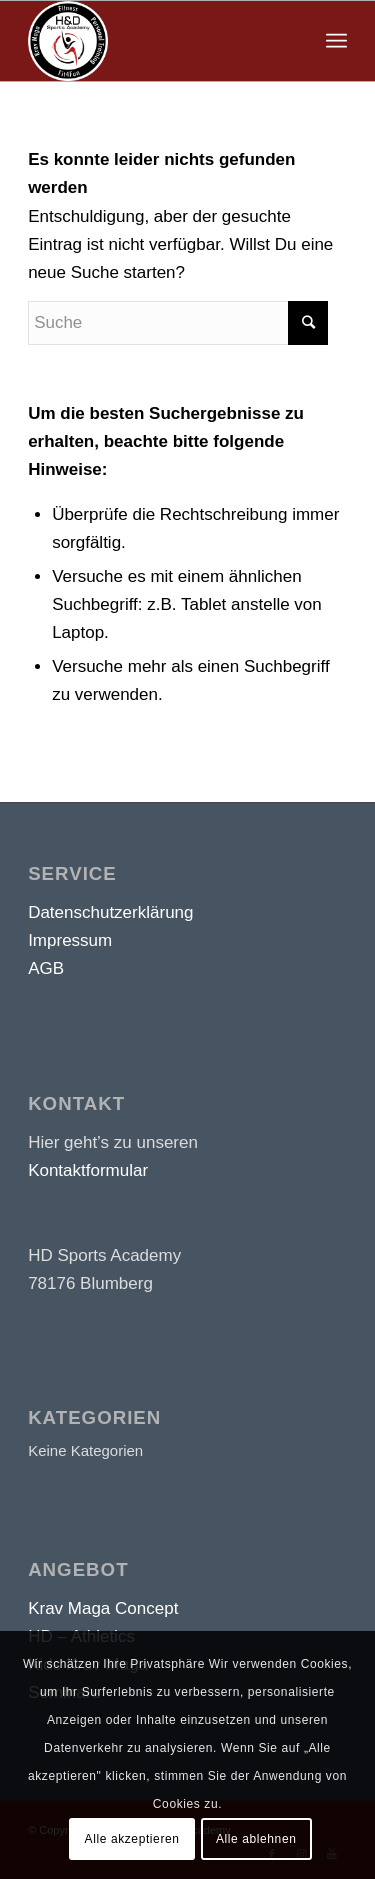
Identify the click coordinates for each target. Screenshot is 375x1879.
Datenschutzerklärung (110, 912)
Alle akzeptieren (132, 1839)
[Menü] (336, 41)
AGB (46, 968)
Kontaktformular (88, 1170)
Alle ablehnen (256, 1839)
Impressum (70, 940)
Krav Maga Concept (103, 1608)
